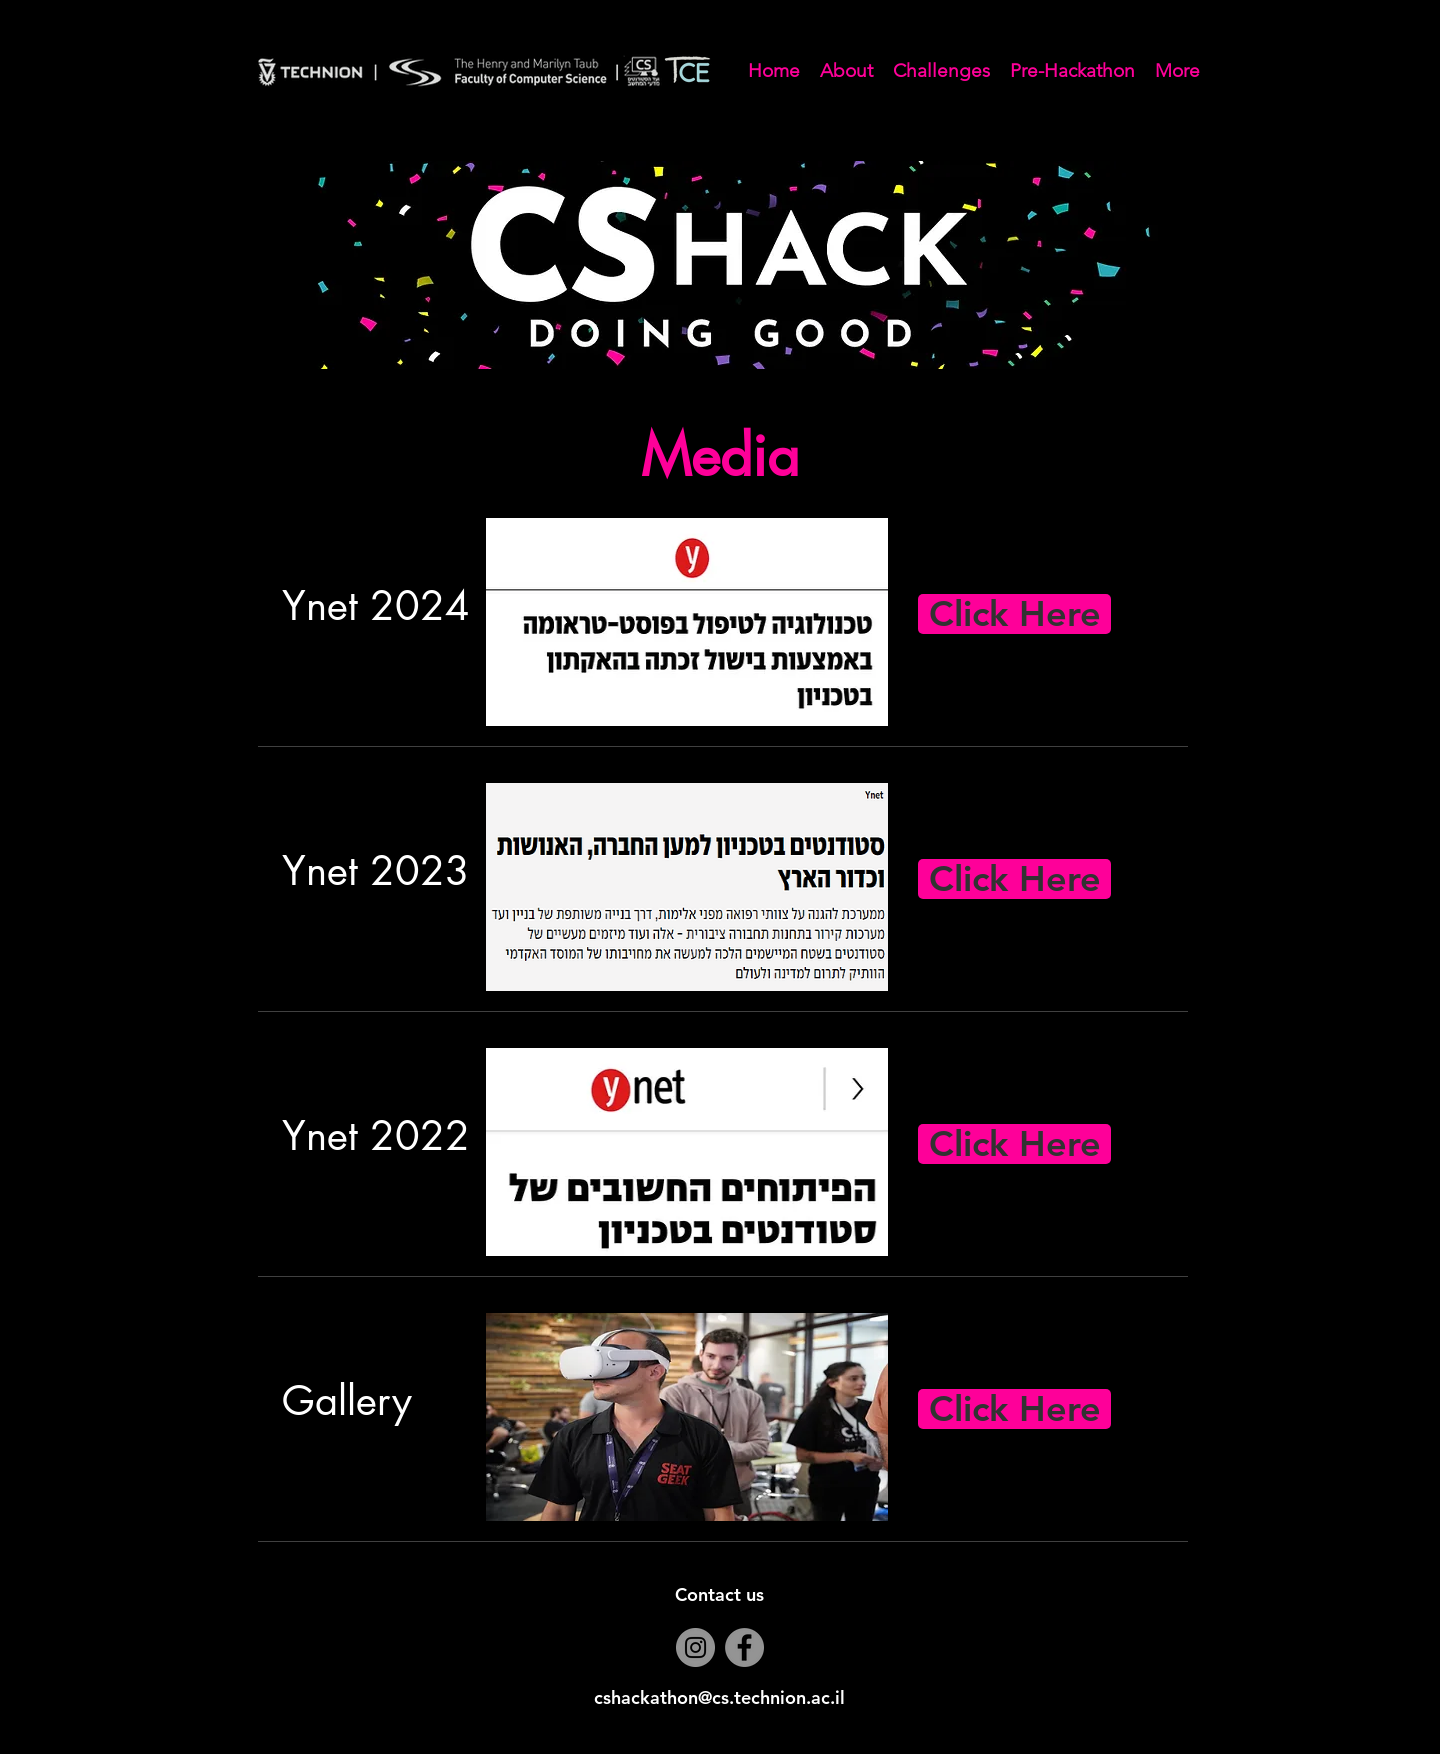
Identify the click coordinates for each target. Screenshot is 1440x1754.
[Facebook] (744, 1647)
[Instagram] (695, 1647)
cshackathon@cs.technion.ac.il (719, 1697)
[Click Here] (1014, 614)
